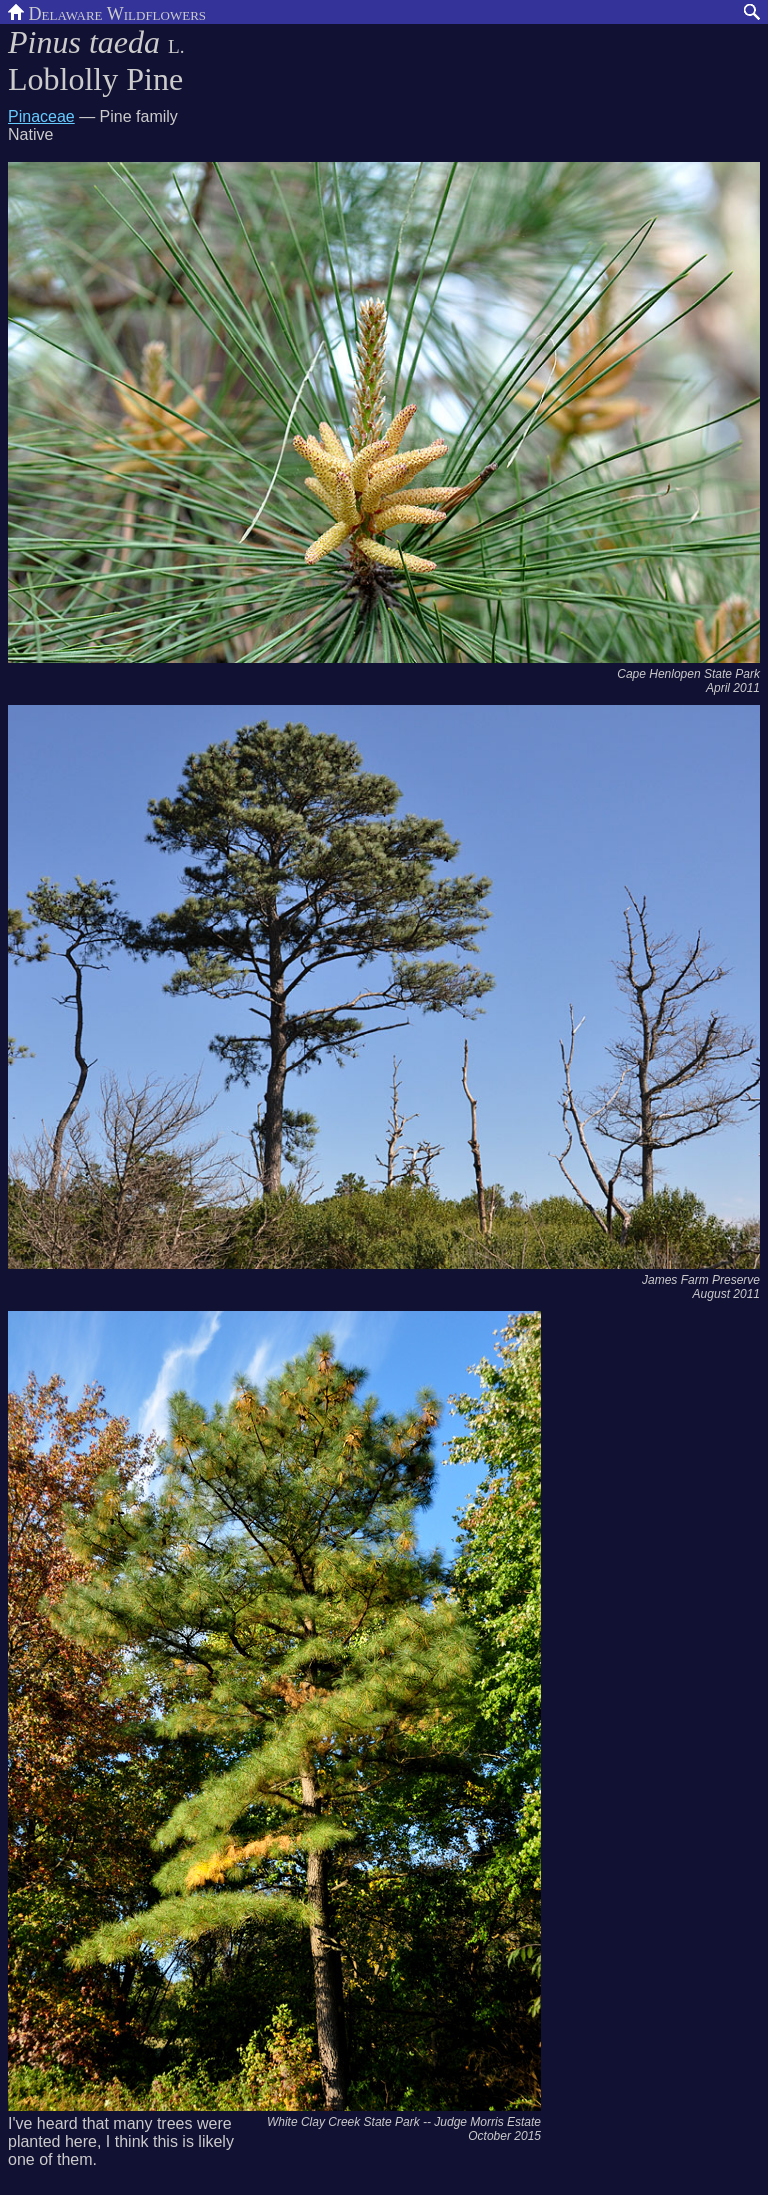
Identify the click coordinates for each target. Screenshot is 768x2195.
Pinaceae (41, 116)
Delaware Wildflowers (107, 12)
